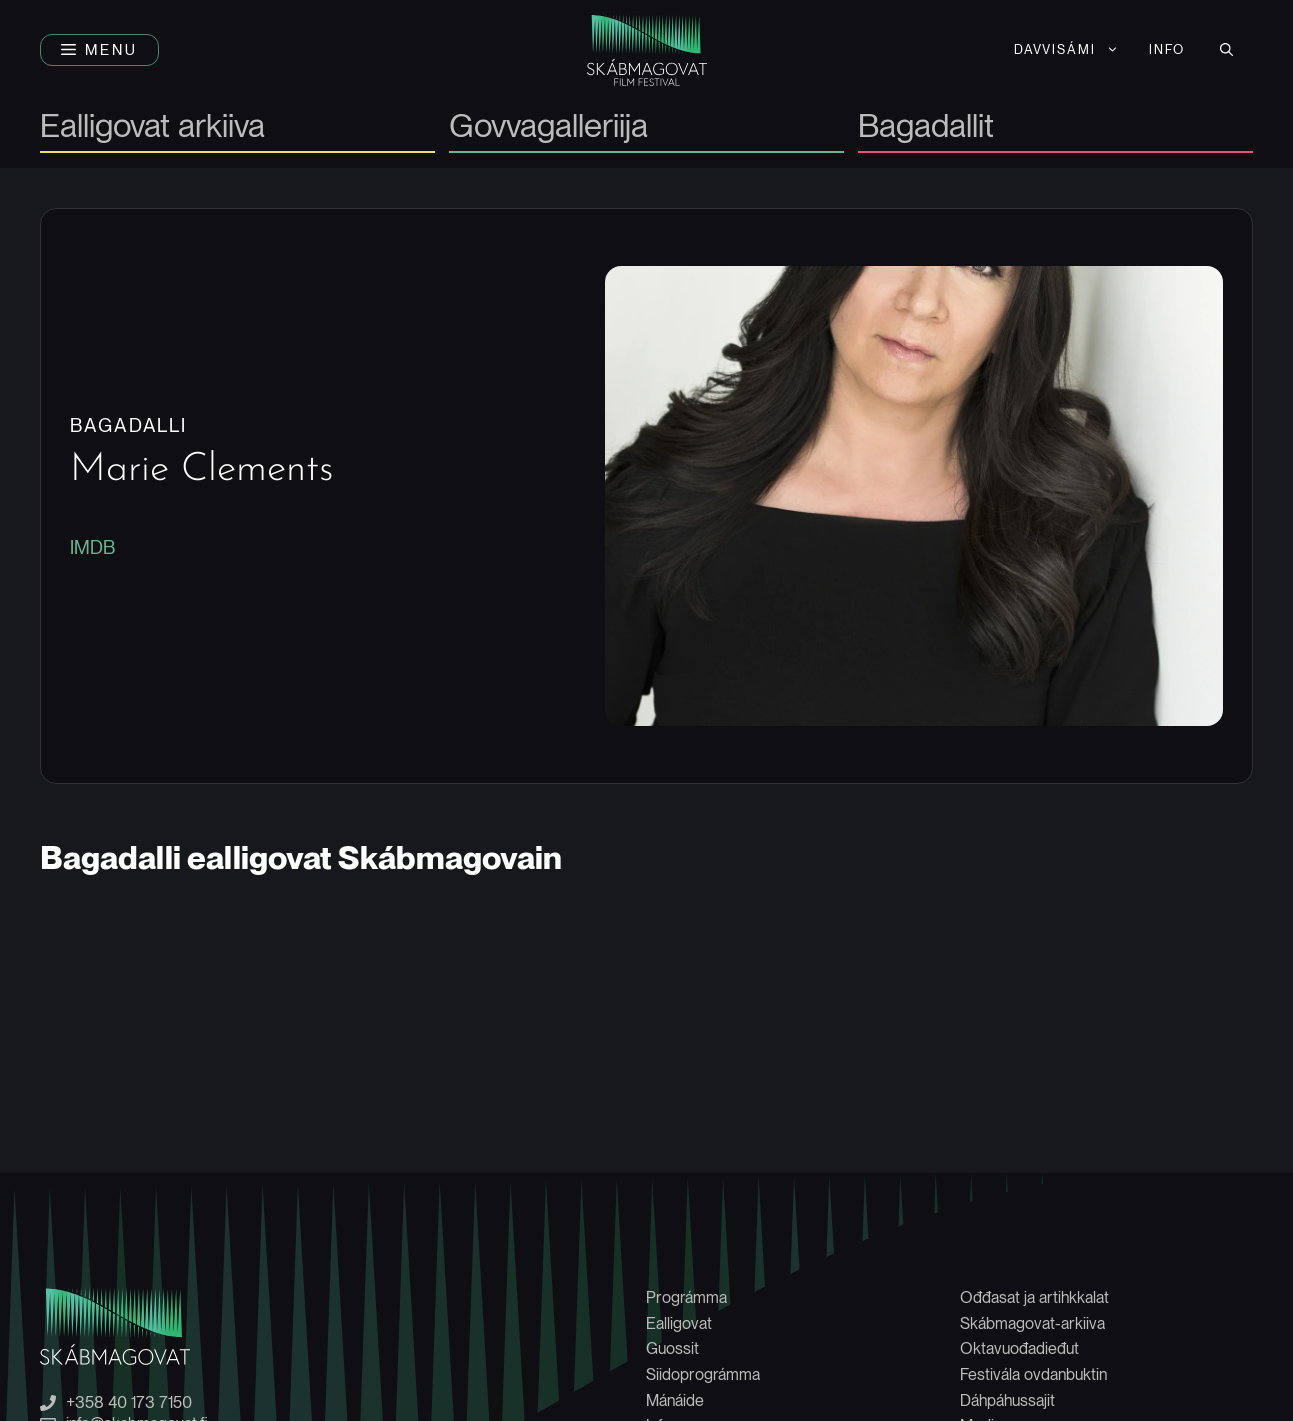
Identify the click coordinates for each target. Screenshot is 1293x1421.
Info (1167, 49)
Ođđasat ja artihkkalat (1034, 1297)
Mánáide (675, 1400)
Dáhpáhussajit (1007, 1400)
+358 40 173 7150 (129, 1403)
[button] (99, 50)
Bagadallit (926, 127)
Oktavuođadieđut (1019, 1348)
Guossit (672, 1348)
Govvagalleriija (548, 127)
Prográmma (686, 1297)
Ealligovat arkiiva (152, 127)
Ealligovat (679, 1323)
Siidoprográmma (703, 1374)
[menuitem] (1067, 50)
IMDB (92, 547)
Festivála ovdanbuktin (1033, 1374)
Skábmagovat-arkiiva (1032, 1323)
